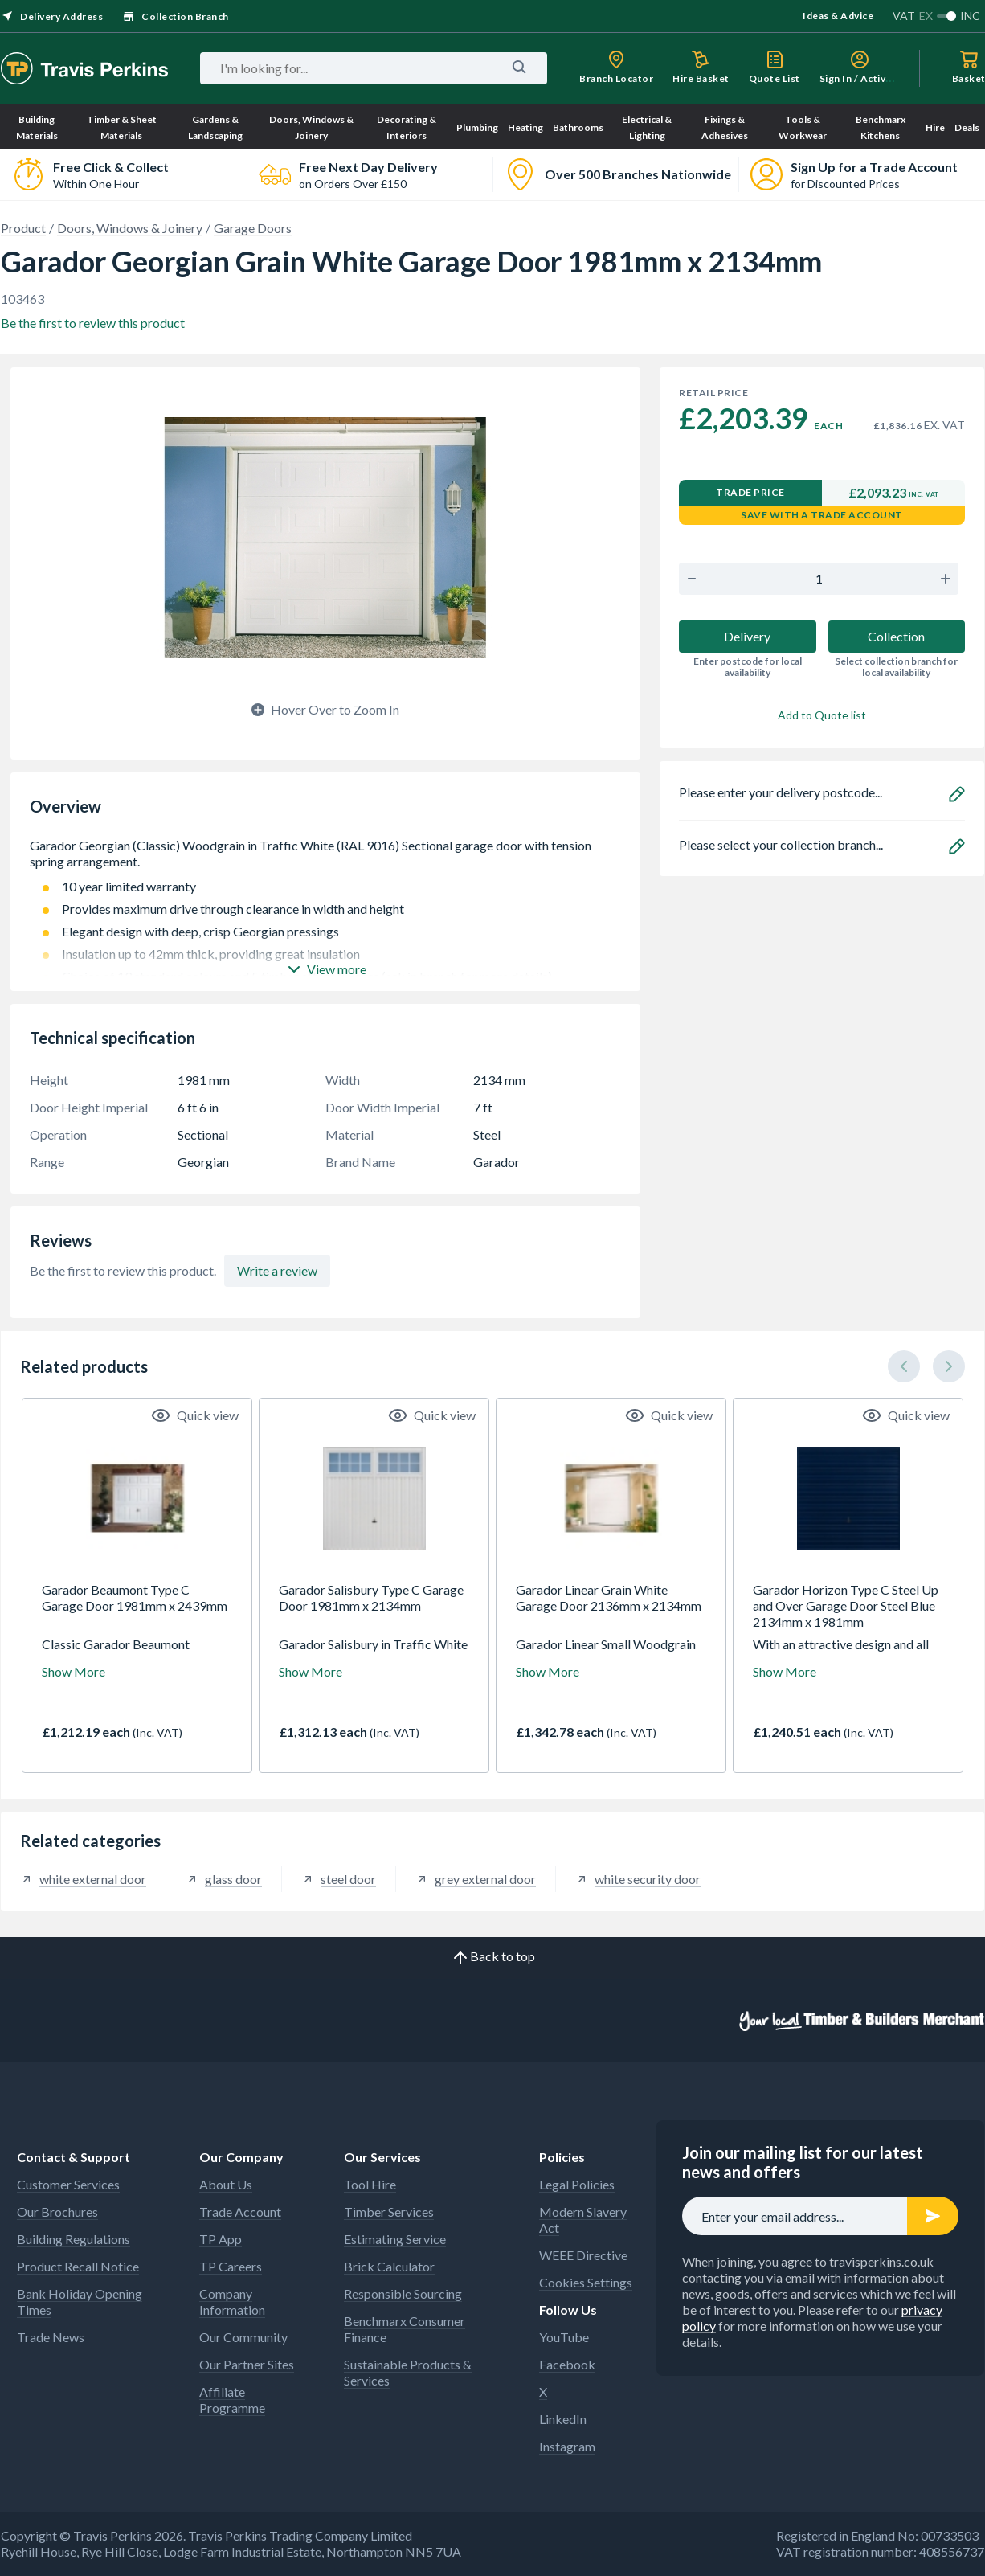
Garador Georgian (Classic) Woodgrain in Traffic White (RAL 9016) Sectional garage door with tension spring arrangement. (325, 854)
